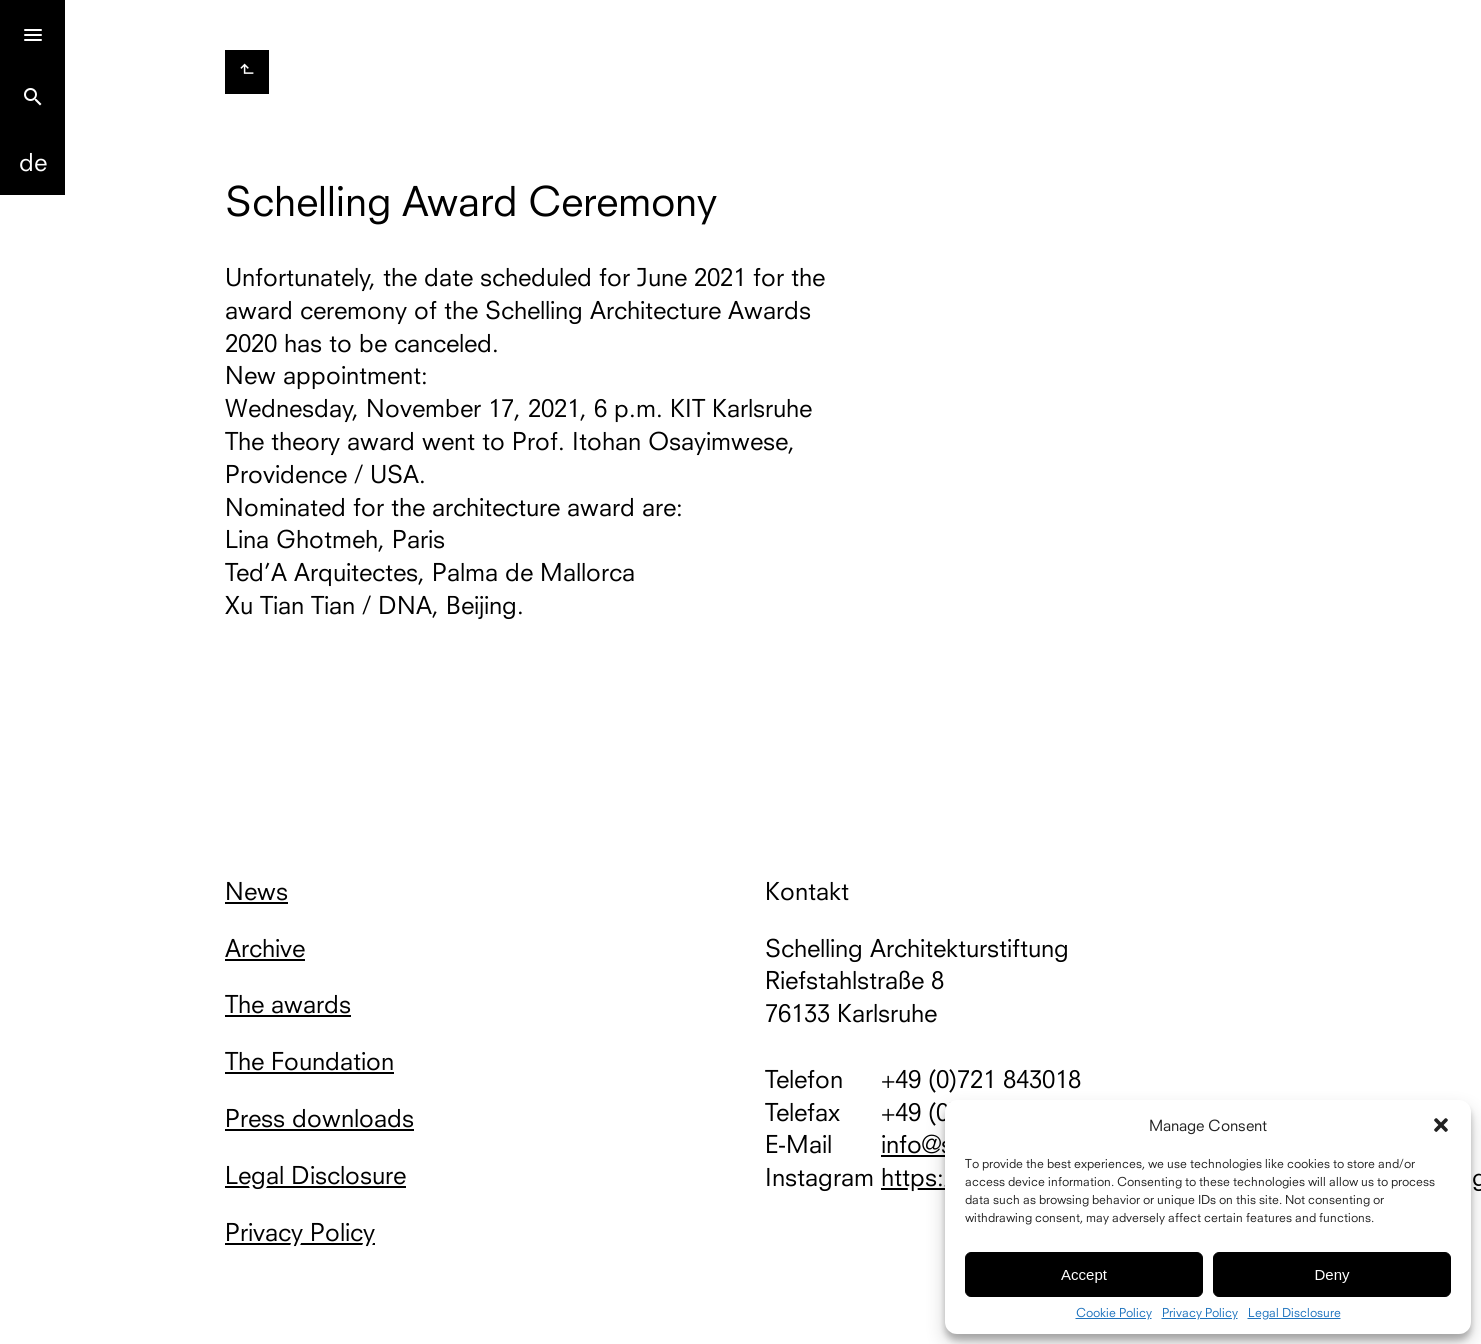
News (256, 891)
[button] (1441, 1125)
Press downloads (319, 1118)
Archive (265, 948)
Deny (1331, 1274)
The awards (288, 1004)
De (33, 162)
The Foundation (309, 1061)
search (33, 97)
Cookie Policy (1114, 1313)
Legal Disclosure (1294, 1313)
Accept (1084, 1274)
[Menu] (32, 32)
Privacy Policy (1200, 1313)
